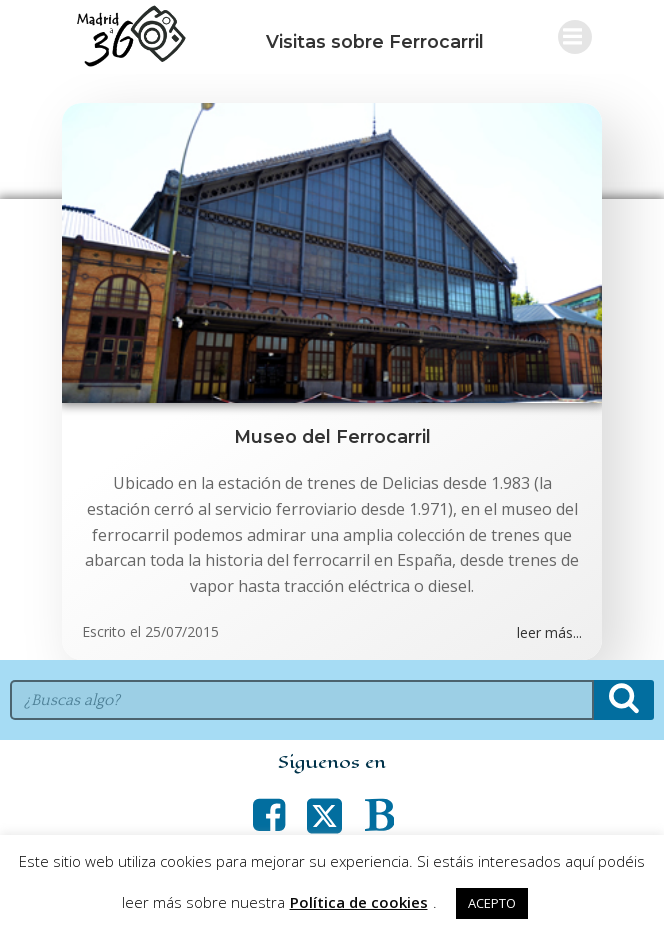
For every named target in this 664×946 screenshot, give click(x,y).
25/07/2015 (182, 631)
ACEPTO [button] (492, 903)
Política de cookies (359, 902)
